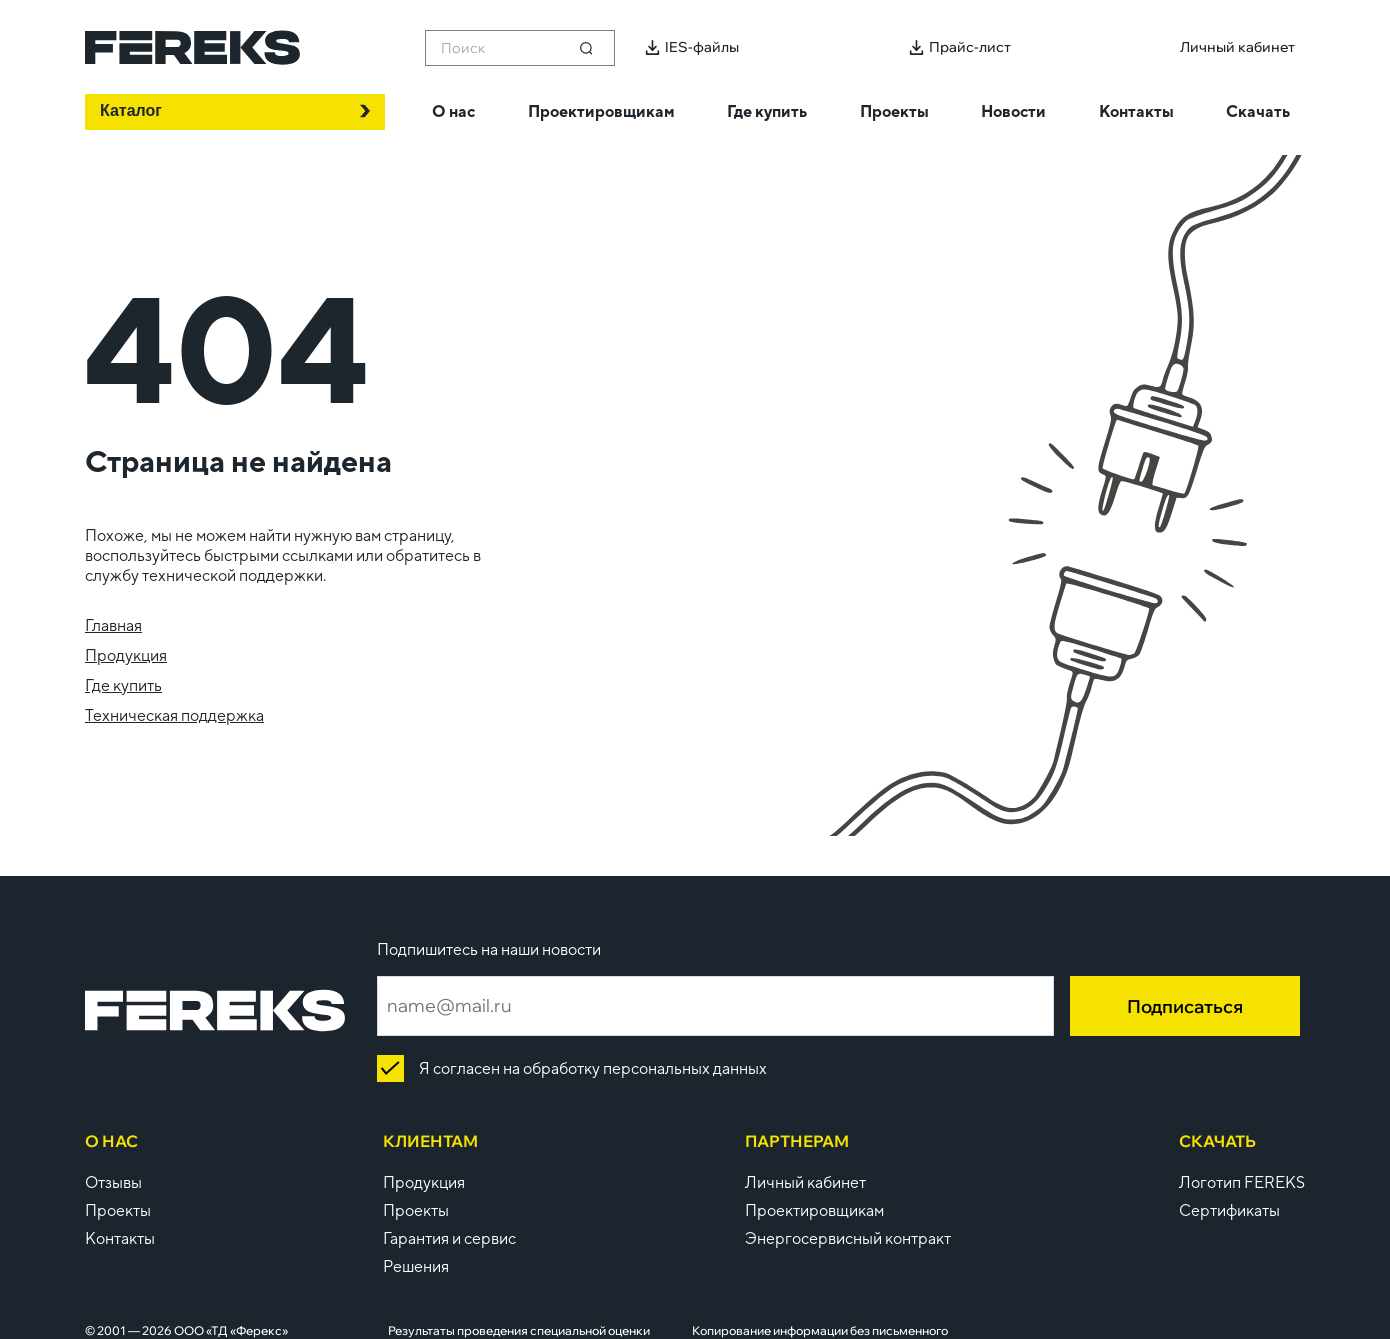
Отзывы (113, 1182)
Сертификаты (1229, 1210)
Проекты (118, 1210)
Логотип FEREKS (1242, 1182)
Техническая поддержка (174, 715)
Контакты (120, 1238)
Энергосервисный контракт (848, 1238)
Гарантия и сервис (449, 1238)
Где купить (123, 685)
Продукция (126, 655)
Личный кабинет (805, 1182)
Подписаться (1185, 1006)
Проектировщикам (814, 1210)
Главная (113, 625)
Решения (416, 1266)
